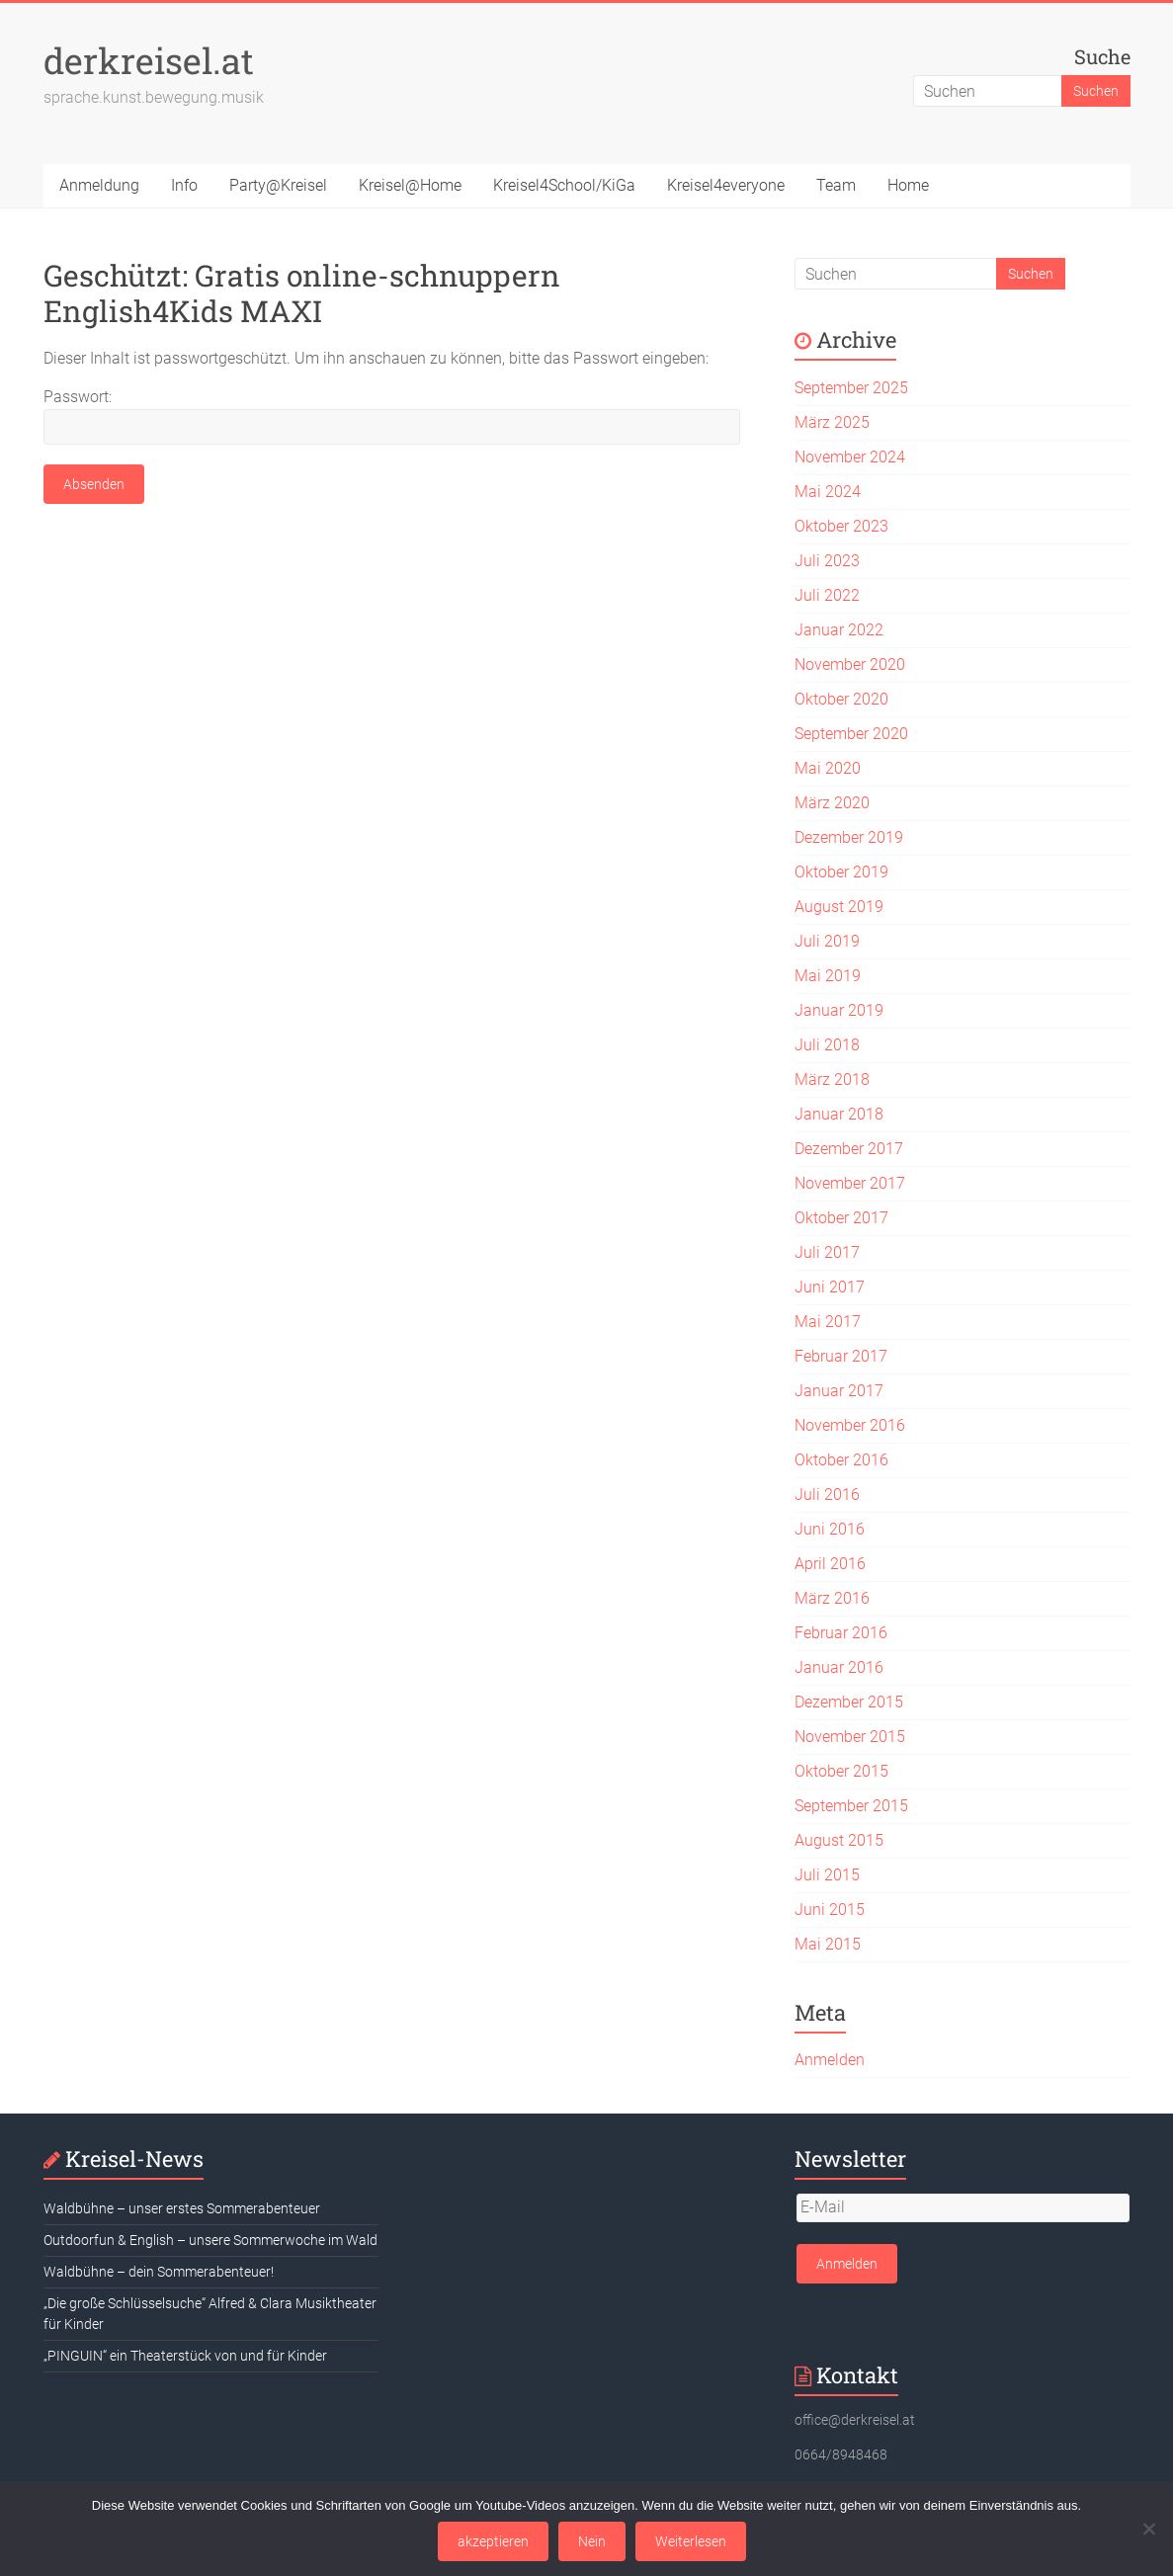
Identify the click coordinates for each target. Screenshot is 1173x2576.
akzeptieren (493, 2541)
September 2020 (851, 733)
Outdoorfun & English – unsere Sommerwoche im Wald (210, 2240)
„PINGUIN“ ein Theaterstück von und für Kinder (185, 2356)
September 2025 (851, 387)
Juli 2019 (827, 941)
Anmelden (830, 2059)
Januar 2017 (839, 1390)
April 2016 (830, 1563)
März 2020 (832, 802)
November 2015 (850, 1736)
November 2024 (850, 457)
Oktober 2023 (841, 526)
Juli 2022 (827, 595)
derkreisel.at (148, 60)
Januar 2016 (839, 1667)
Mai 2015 (828, 1944)
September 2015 (851, 1805)
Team (836, 185)
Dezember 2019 (849, 837)
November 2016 (850, 1425)
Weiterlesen (690, 2541)
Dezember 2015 (849, 1702)
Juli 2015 (827, 1875)
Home (908, 185)
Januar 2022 (839, 630)
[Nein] (1148, 2528)
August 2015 (839, 1840)
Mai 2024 (828, 491)
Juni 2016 (830, 1529)
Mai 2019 (828, 975)
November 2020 (850, 664)
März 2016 (832, 1598)
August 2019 (839, 906)
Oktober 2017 (841, 1217)
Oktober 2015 (841, 1771)
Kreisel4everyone (726, 185)
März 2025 (832, 422)
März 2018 (832, 1079)
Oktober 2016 (841, 1460)
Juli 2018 (827, 1045)
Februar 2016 (841, 1632)
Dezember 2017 (849, 1148)
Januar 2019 (839, 1010)
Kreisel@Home (410, 185)
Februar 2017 (841, 1356)
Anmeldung (99, 185)
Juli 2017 (827, 1252)
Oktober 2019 (841, 872)
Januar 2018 (839, 1114)
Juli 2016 (827, 1494)
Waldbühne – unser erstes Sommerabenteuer (181, 2208)
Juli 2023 (827, 560)
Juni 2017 (830, 1287)
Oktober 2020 (841, 699)
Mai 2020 (828, 768)
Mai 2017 (828, 1321)
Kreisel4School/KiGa (564, 185)
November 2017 (850, 1183)
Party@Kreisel (278, 185)
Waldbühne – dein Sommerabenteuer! (158, 2272)
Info (184, 185)
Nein (592, 2541)
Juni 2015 (830, 1909)
